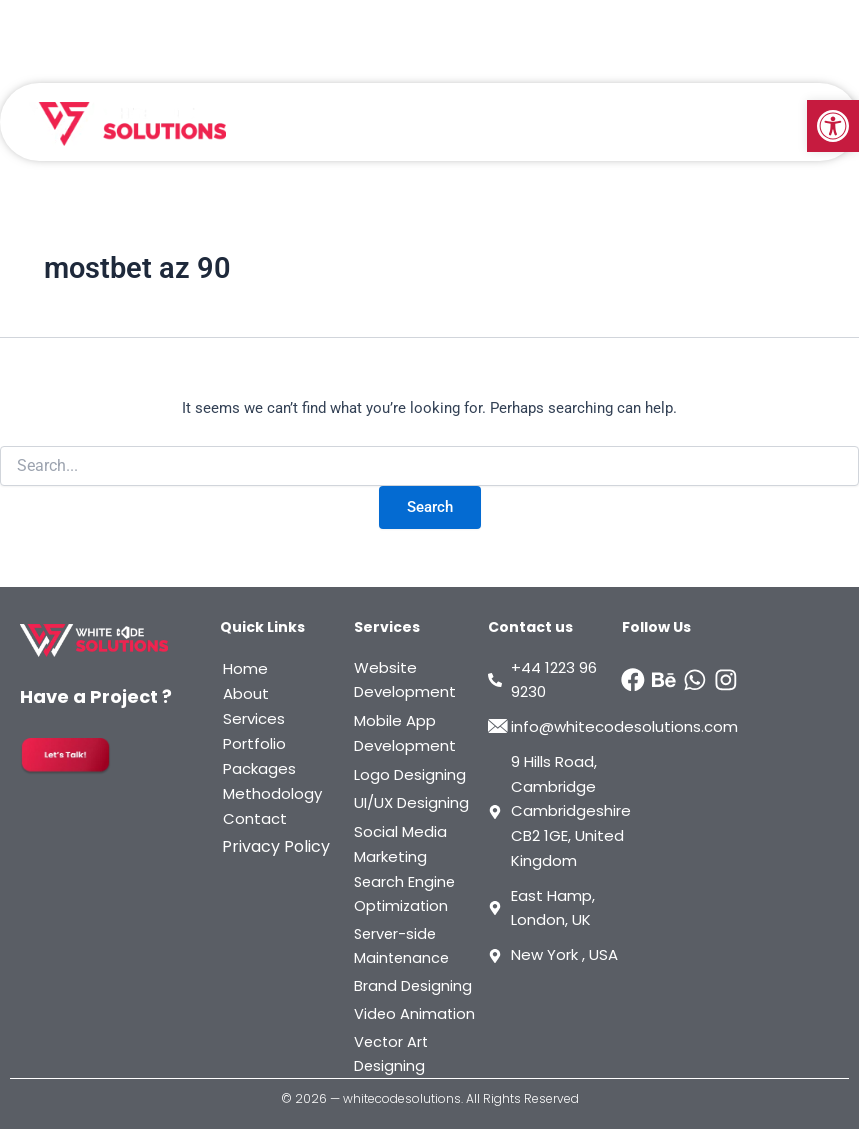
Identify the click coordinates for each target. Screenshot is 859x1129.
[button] (833, 126)
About (246, 693)
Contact (255, 818)
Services (254, 718)
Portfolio (254, 743)
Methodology (272, 793)
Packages (259, 768)
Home (245, 668)
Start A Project (752, 20)
